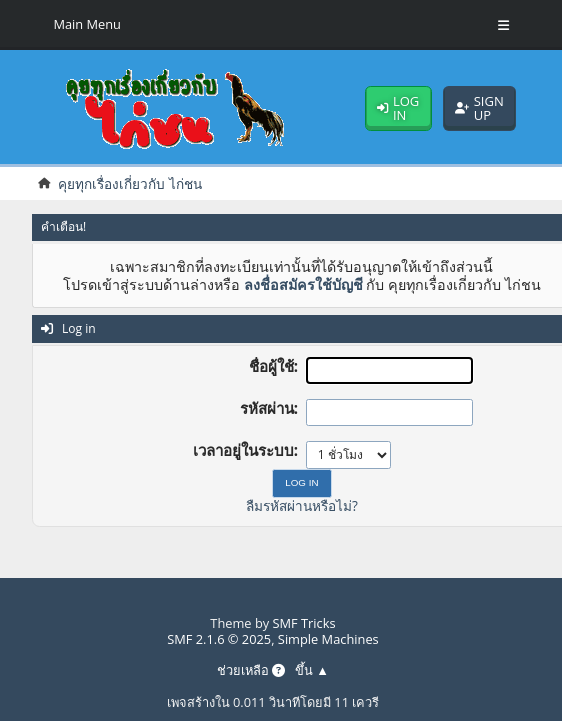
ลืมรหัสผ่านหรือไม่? (302, 505)
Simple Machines (328, 639)
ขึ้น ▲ (312, 670)
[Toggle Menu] (503, 25)
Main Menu (87, 24)
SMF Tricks (304, 623)
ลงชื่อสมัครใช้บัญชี (303, 284)
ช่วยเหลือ (251, 670)
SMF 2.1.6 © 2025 (219, 639)
